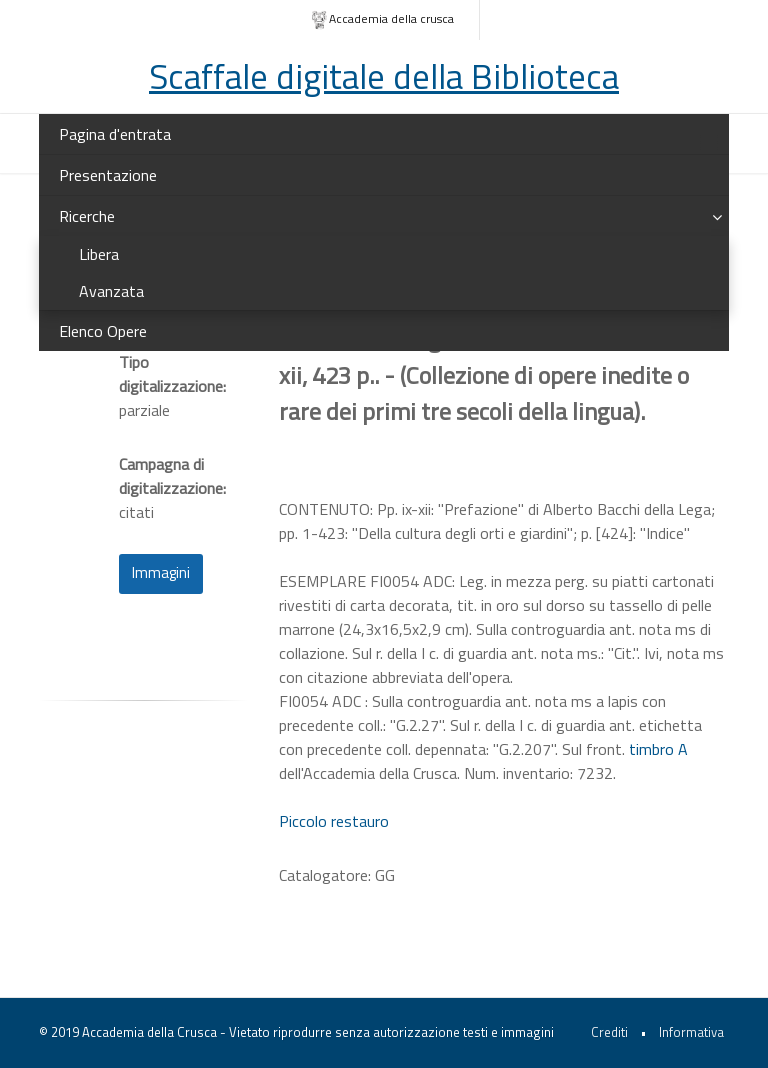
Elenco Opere (103, 331)
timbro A (658, 749)
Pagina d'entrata (115, 134)
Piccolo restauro (334, 821)
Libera (99, 254)
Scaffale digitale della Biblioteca (384, 76)
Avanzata (111, 291)
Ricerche (87, 216)
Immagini (161, 572)
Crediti (609, 1032)
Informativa (691, 1032)
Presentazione (108, 175)
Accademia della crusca (382, 19)
